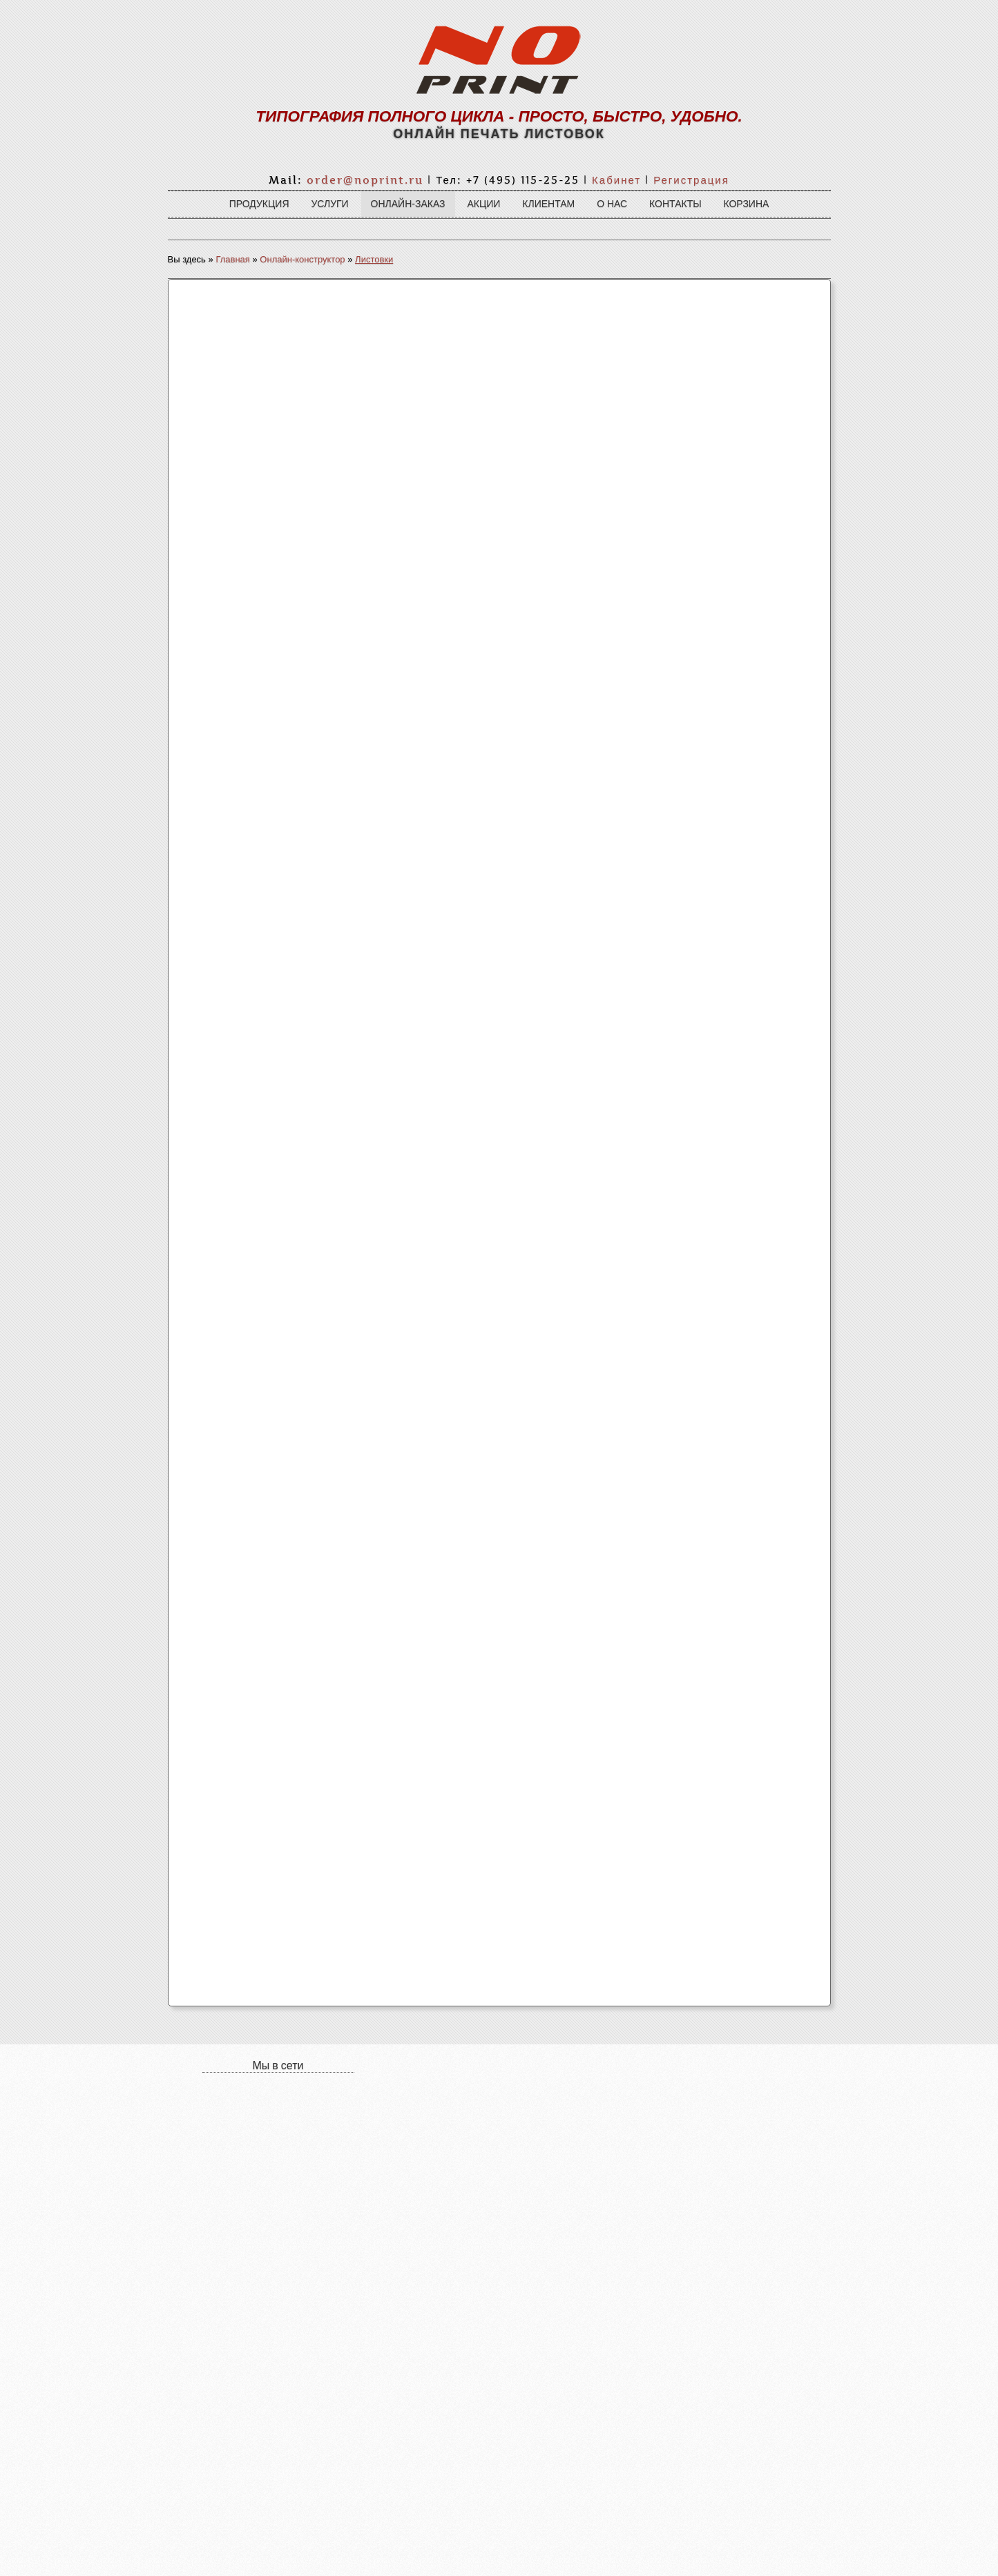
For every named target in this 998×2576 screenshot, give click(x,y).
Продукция (259, 203)
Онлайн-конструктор (302, 259)
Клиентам (548, 203)
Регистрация (691, 179)
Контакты (675, 203)
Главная (232, 259)
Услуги (329, 203)
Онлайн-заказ (408, 203)
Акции (483, 203)
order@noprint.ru (365, 179)
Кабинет (616, 179)
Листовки (374, 259)
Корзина (746, 203)
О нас (612, 203)
